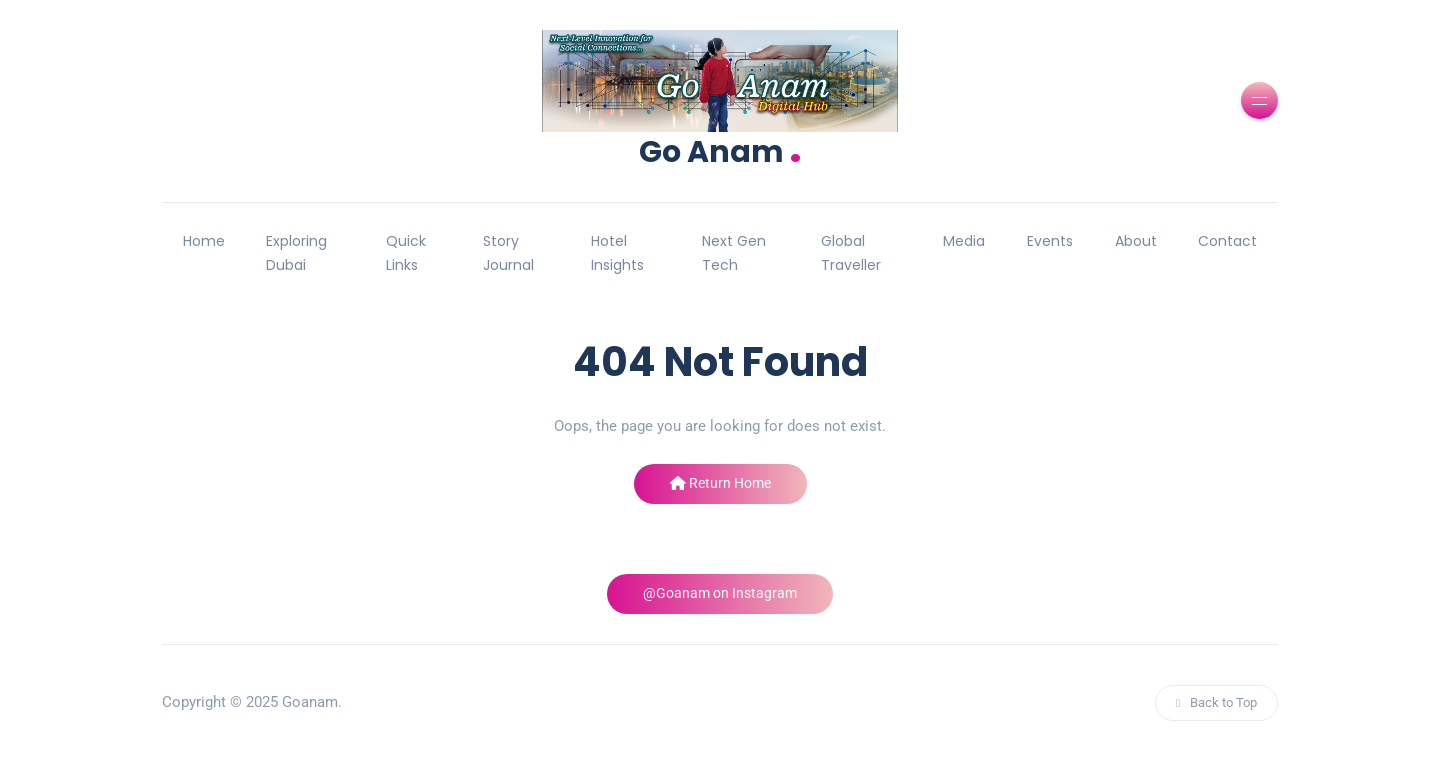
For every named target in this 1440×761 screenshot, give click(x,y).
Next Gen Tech (734, 253)
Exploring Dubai (296, 253)
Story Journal (508, 253)
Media (964, 241)
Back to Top (1216, 702)
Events (1050, 241)
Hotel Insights (617, 253)
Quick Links (406, 253)
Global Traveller (851, 253)
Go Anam (720, 149)
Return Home (720, 483)
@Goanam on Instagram (720, 593)
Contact (1227, 241)
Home (204, 241)
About (1136, 241)
